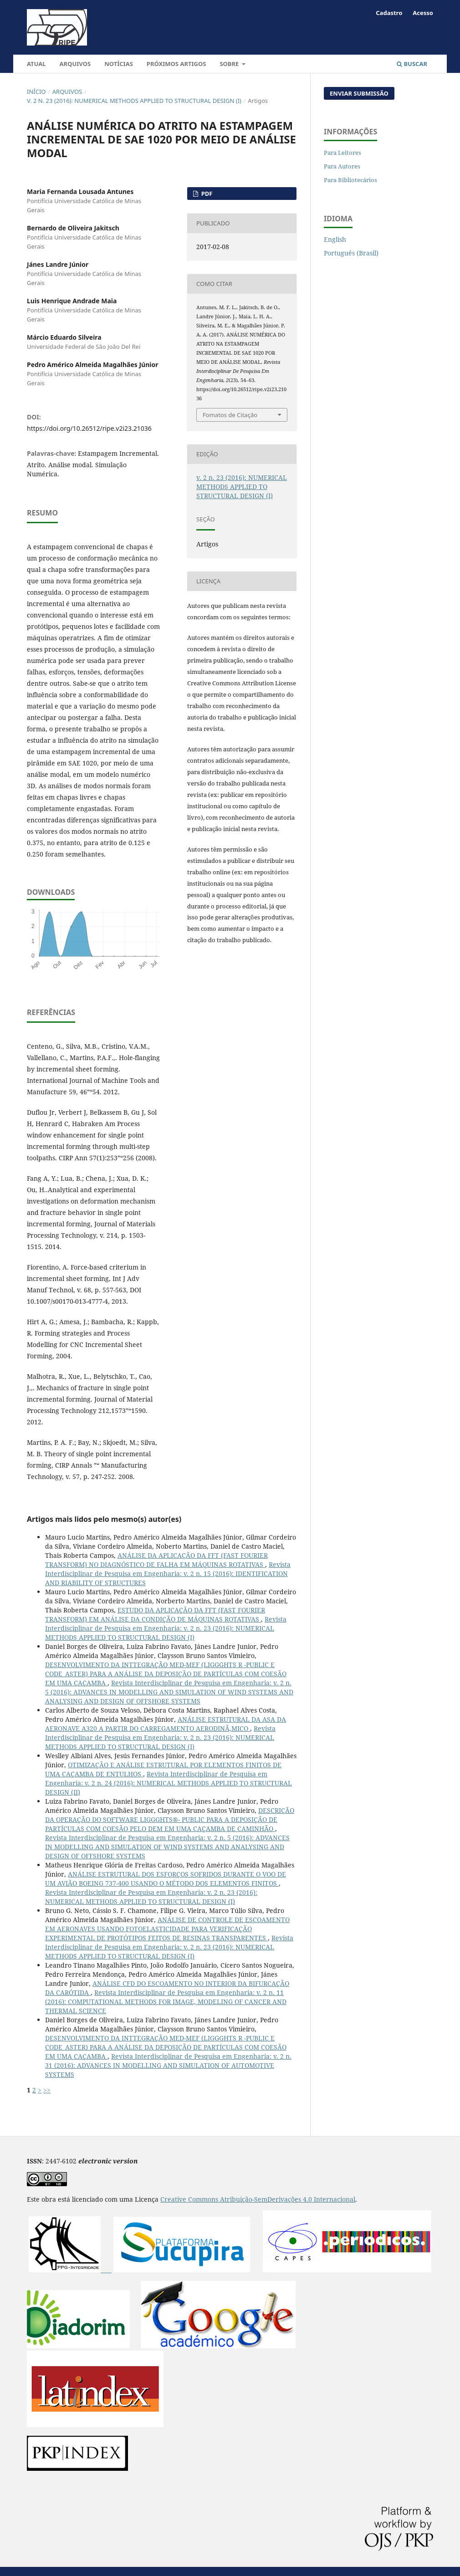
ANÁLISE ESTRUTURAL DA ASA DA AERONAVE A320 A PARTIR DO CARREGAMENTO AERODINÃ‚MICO (165, 1724)
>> (47, 2090)
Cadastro (389, 13)
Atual (36, 64)
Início (36, 91)
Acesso (423, 13)
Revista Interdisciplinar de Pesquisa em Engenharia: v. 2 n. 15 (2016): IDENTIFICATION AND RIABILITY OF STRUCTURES (168, 1573)
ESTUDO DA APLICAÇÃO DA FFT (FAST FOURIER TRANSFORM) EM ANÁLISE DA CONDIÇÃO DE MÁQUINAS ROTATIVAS (155, 1614)
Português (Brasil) (351, 253)
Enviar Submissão (359, 93)
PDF (205, 193)
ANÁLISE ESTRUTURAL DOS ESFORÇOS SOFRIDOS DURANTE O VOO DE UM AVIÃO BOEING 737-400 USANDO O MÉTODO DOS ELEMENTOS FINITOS (165, 1878)
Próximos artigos (176, 64)
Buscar (412, 64)
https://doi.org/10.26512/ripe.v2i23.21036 (89, 428)
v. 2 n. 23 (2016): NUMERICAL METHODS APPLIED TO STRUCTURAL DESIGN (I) (134, 101)
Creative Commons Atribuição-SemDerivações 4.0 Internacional (257, 2199)
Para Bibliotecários (350, 180)
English (335, 239)
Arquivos (75, 64)
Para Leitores (342, 152)
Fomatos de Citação (230, 415)
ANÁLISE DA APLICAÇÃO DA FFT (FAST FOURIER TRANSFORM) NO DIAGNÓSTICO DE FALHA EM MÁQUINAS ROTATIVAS (156, 1560)
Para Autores (342, 166)
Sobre (230, 64)
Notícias (118, 64)
